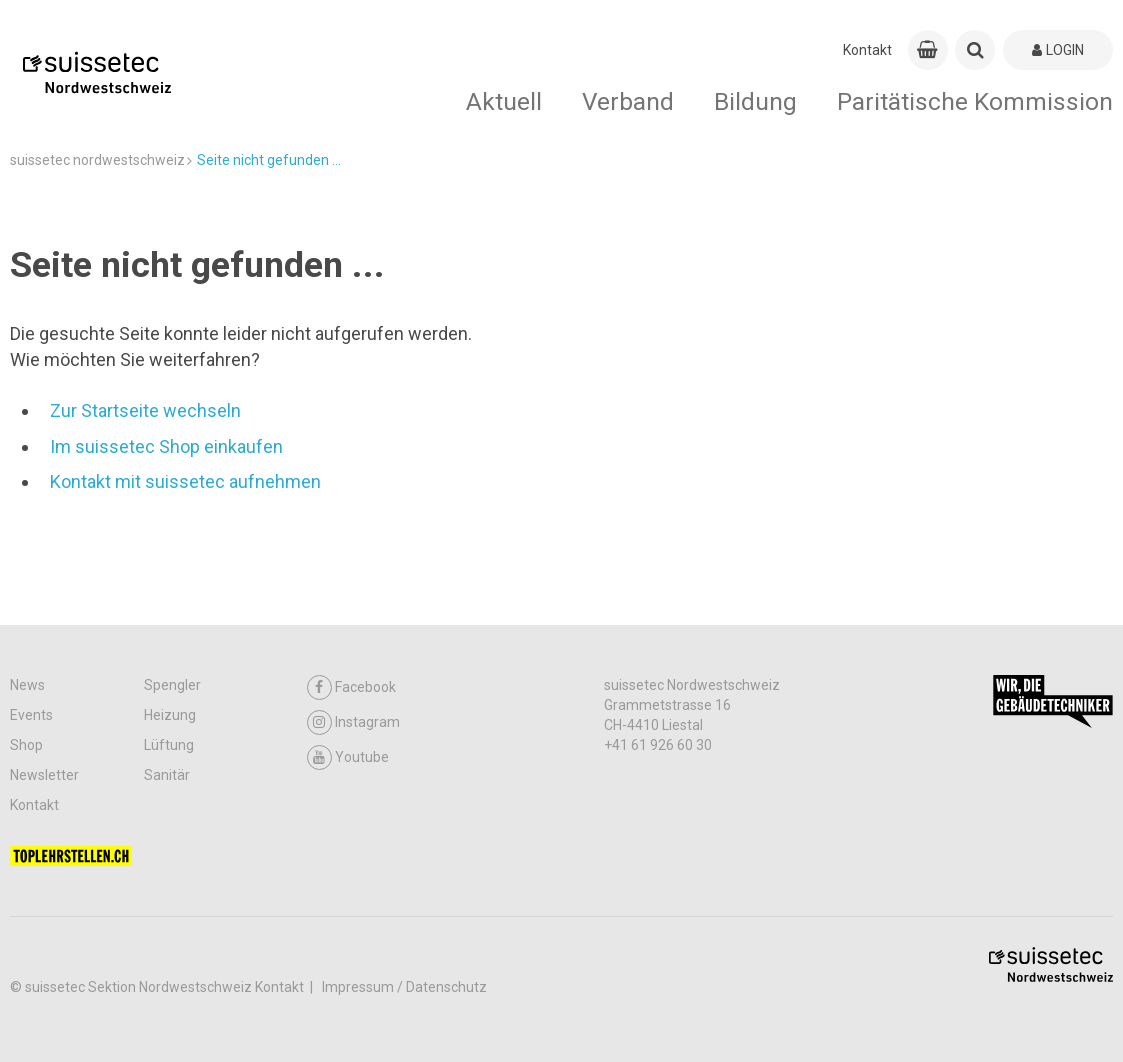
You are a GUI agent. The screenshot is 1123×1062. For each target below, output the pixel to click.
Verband (628, 101)
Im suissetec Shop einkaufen (166, 446)
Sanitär (167, 775)
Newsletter (44, 775)
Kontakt (867, 50)
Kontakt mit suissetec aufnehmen (185, 481)
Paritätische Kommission (975, 101)
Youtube (348, 757)
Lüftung (169, 745)
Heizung (170, 715)
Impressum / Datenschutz (404, 987)
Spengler (172, 685)
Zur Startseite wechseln (145, 410)
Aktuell (504, 101)
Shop (26, 745)
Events (31, 715)
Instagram (353, 722)
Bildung (755, 101)
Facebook (351, 687)
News (27, 685)
